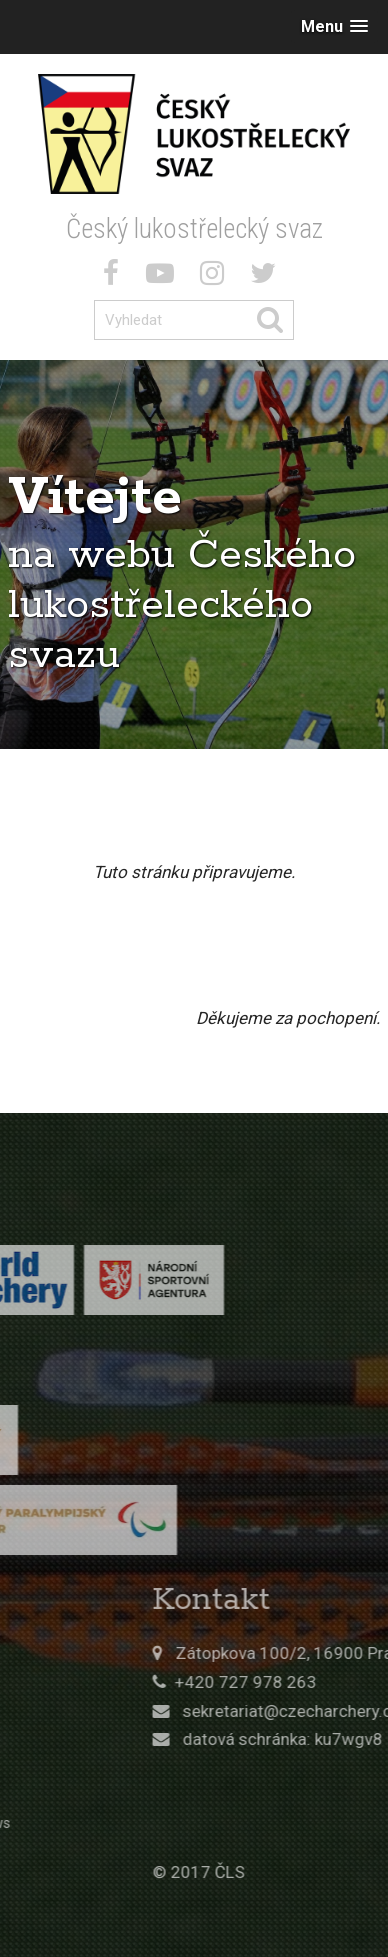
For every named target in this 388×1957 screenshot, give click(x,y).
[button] (334, 26)
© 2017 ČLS (268, 1872)
